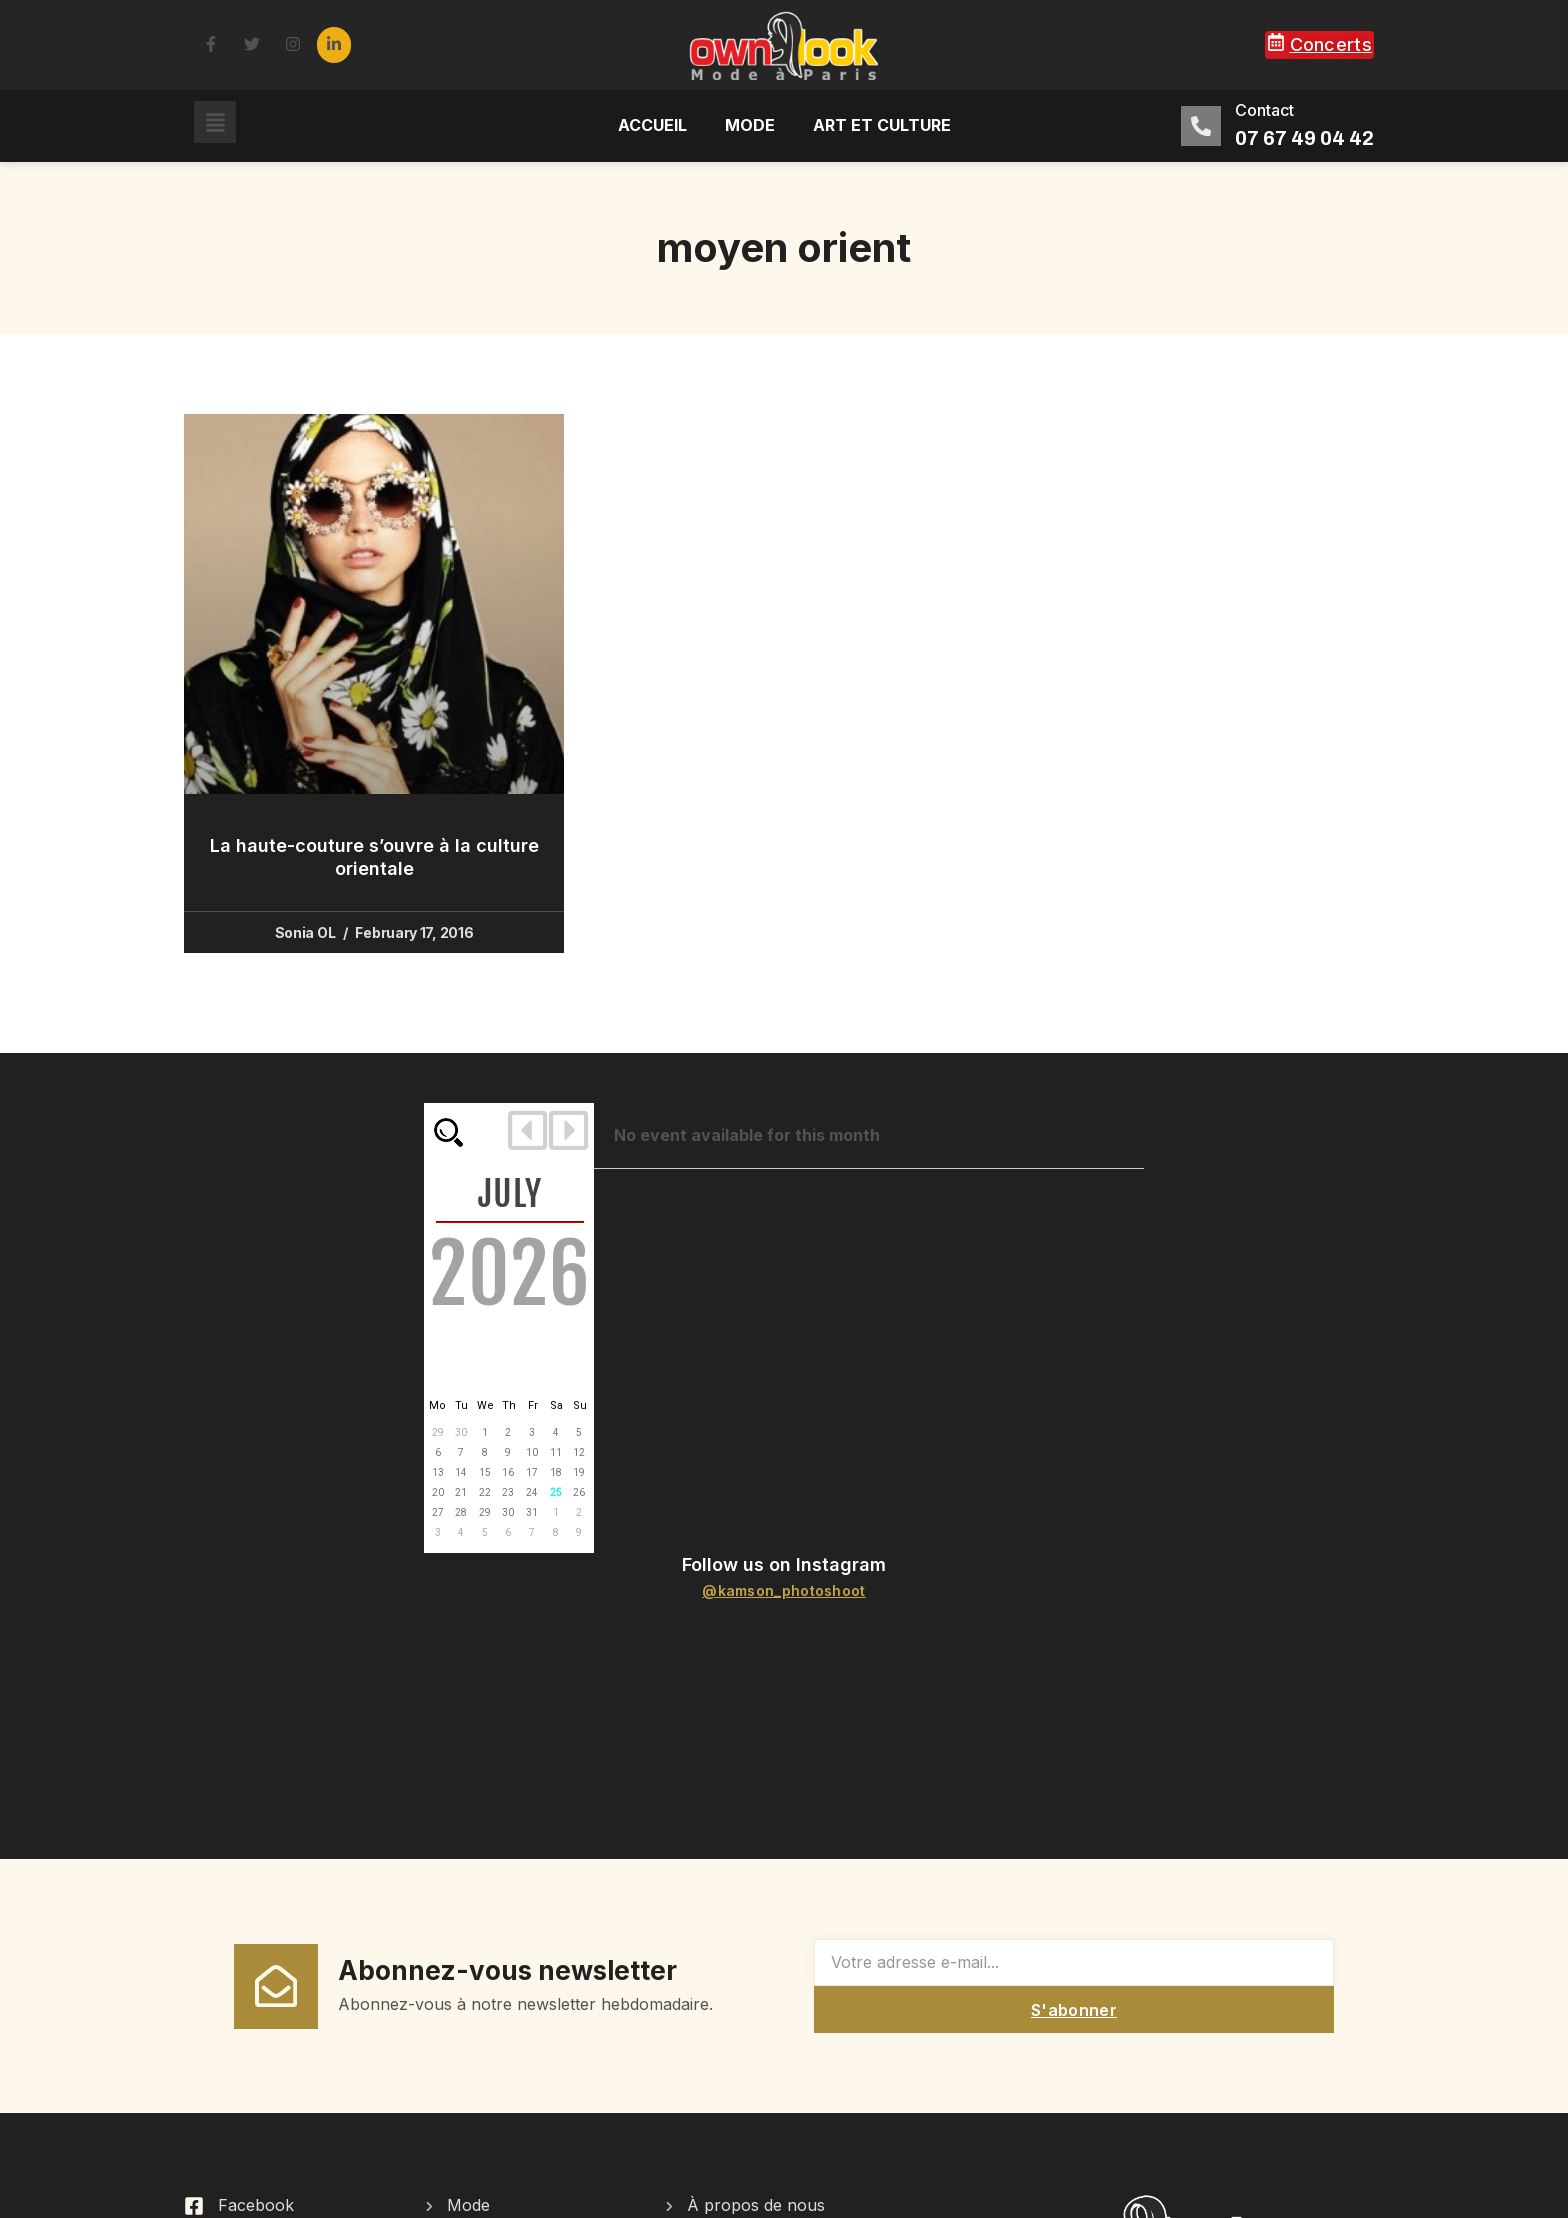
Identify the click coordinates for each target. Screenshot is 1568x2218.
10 (532, 1452)
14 (461, 1472)
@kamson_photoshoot (783, 1590)
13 (438, 1472)
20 (438, 1492)
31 (532, 1512)
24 (532, 1492)
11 (556, 1452)
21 (461, 1492)
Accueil (652, 125)
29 (438, 1432)
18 (556, 1472)
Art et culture (882, 125)
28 (461, 1512)
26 (579, 1492)
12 (579, 1452)
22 (485, 1492)
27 (438, 1512)
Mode (750, 125)
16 (508, 1472)
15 (485, 1472)
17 (532, 1472)
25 (556, 1492)
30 (461, 1432)
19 (579, 1472)
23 (508, 1492)
